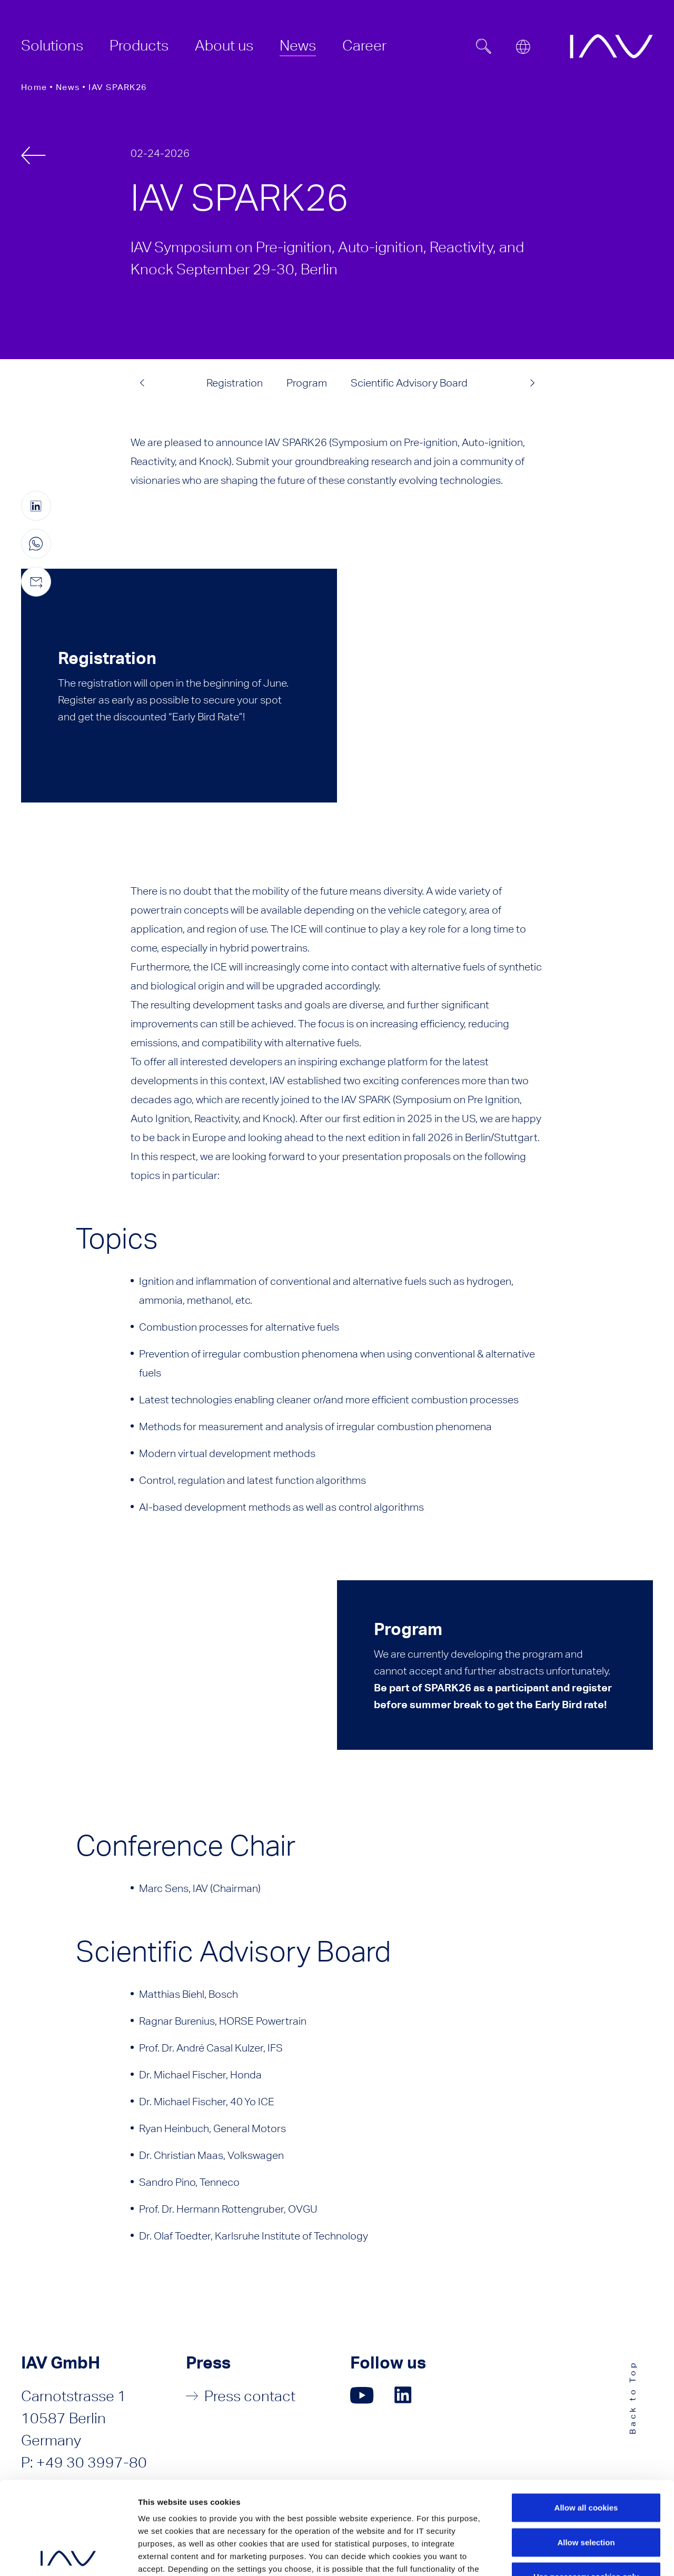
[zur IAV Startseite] (611, 46)
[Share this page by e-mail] (36, 582)
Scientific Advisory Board (409, 383)
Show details (573, 2555)
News (68, 87)
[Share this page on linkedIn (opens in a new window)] (36, 506)
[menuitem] (52, 45)
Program (306, 383)
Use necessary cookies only (586, 2484)
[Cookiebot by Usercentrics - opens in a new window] (68, 2555)
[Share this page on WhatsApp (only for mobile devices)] (36, 544)
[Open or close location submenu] (523, 47)
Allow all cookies (586, 2415)
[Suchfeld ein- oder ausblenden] (484, 46)
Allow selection (585, 2449)
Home (34, 87)
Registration (234, 383)
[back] (33, 155)
